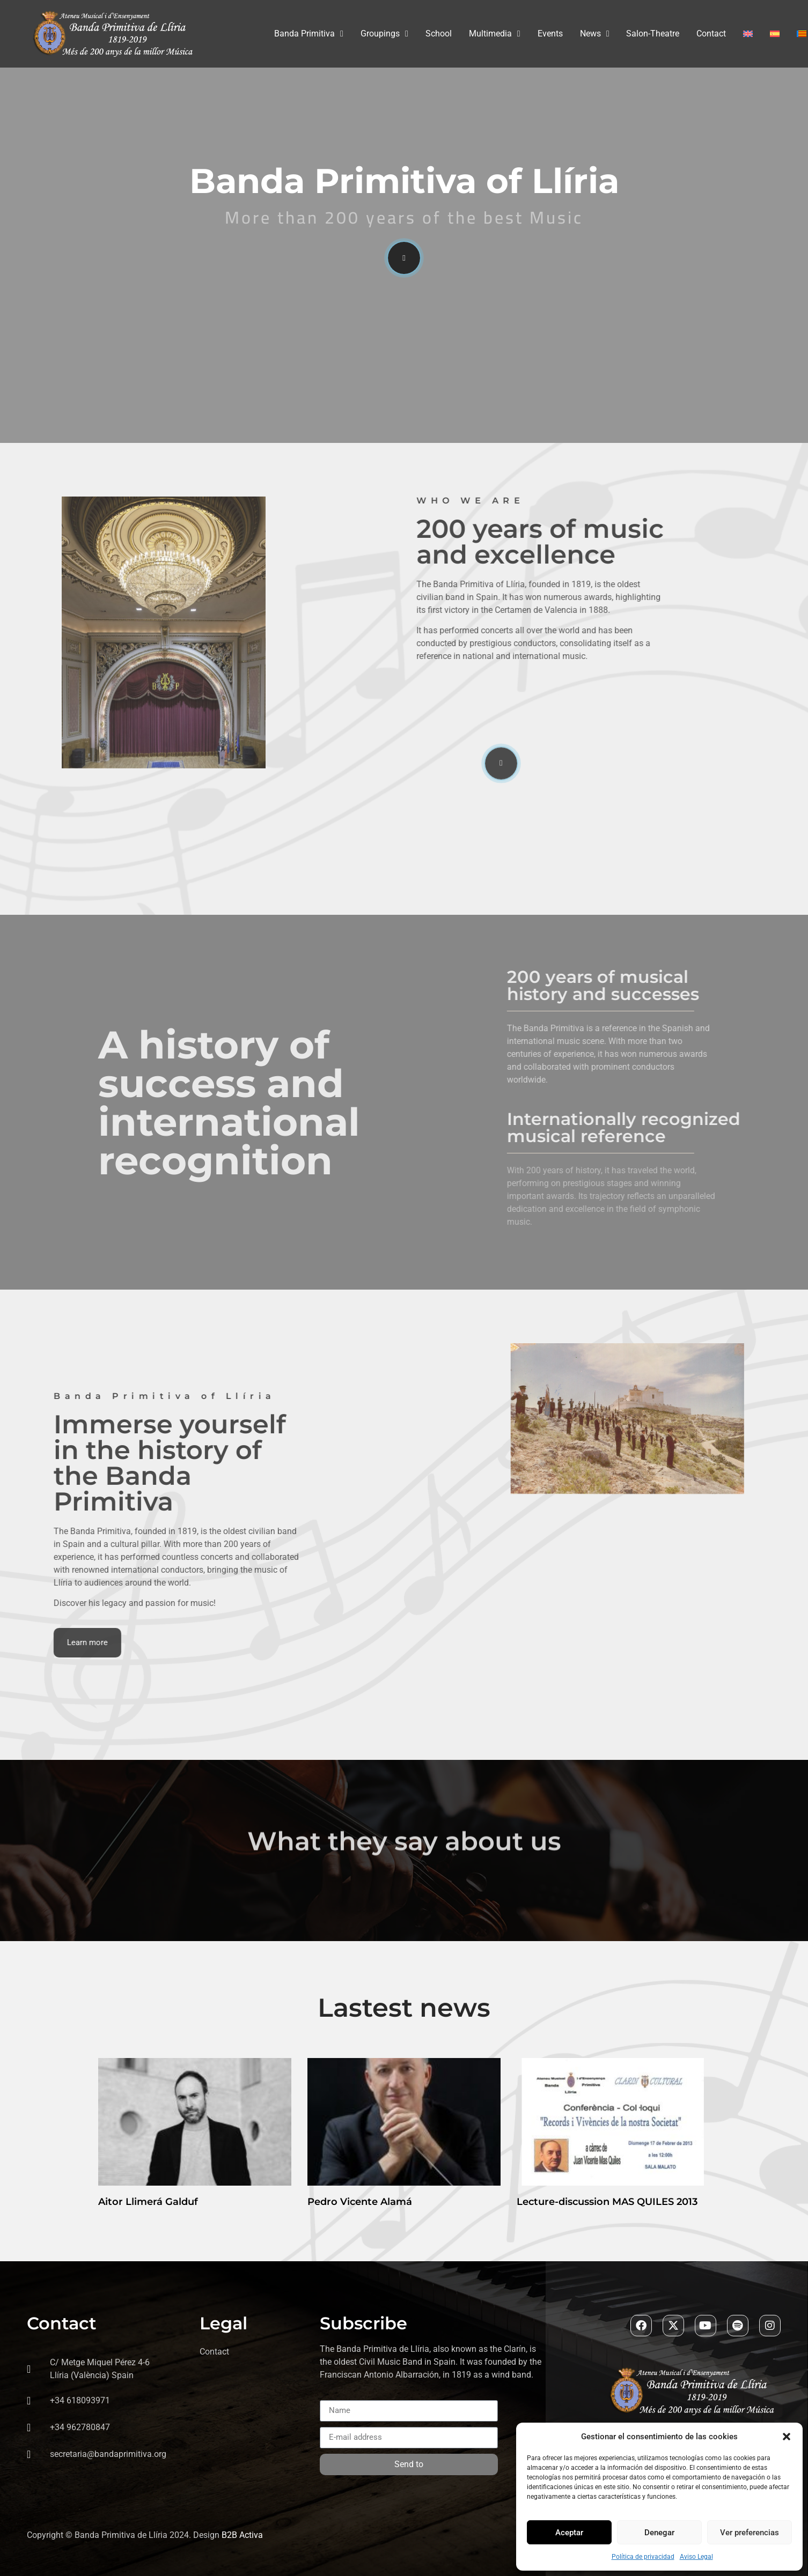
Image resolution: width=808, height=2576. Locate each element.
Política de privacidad (643, 2556)
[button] (786, 2436)
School (438, 33)
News (594, 33)
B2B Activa (242, 2535)
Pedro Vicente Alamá (359, 2202)
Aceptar (569, 2532)
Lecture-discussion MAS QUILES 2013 (607, 2202)
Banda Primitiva (308, 33)
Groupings (384, 33)
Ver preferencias (749, 2532)
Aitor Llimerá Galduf (148, 2202)
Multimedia (494, 33)
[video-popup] (404, 258)
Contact (711, 33)
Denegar (659, 2532)
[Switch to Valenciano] (801, 33)
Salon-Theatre (652, 33)
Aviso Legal (696, 2556)
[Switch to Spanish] (775, 33)
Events (550, 33)
